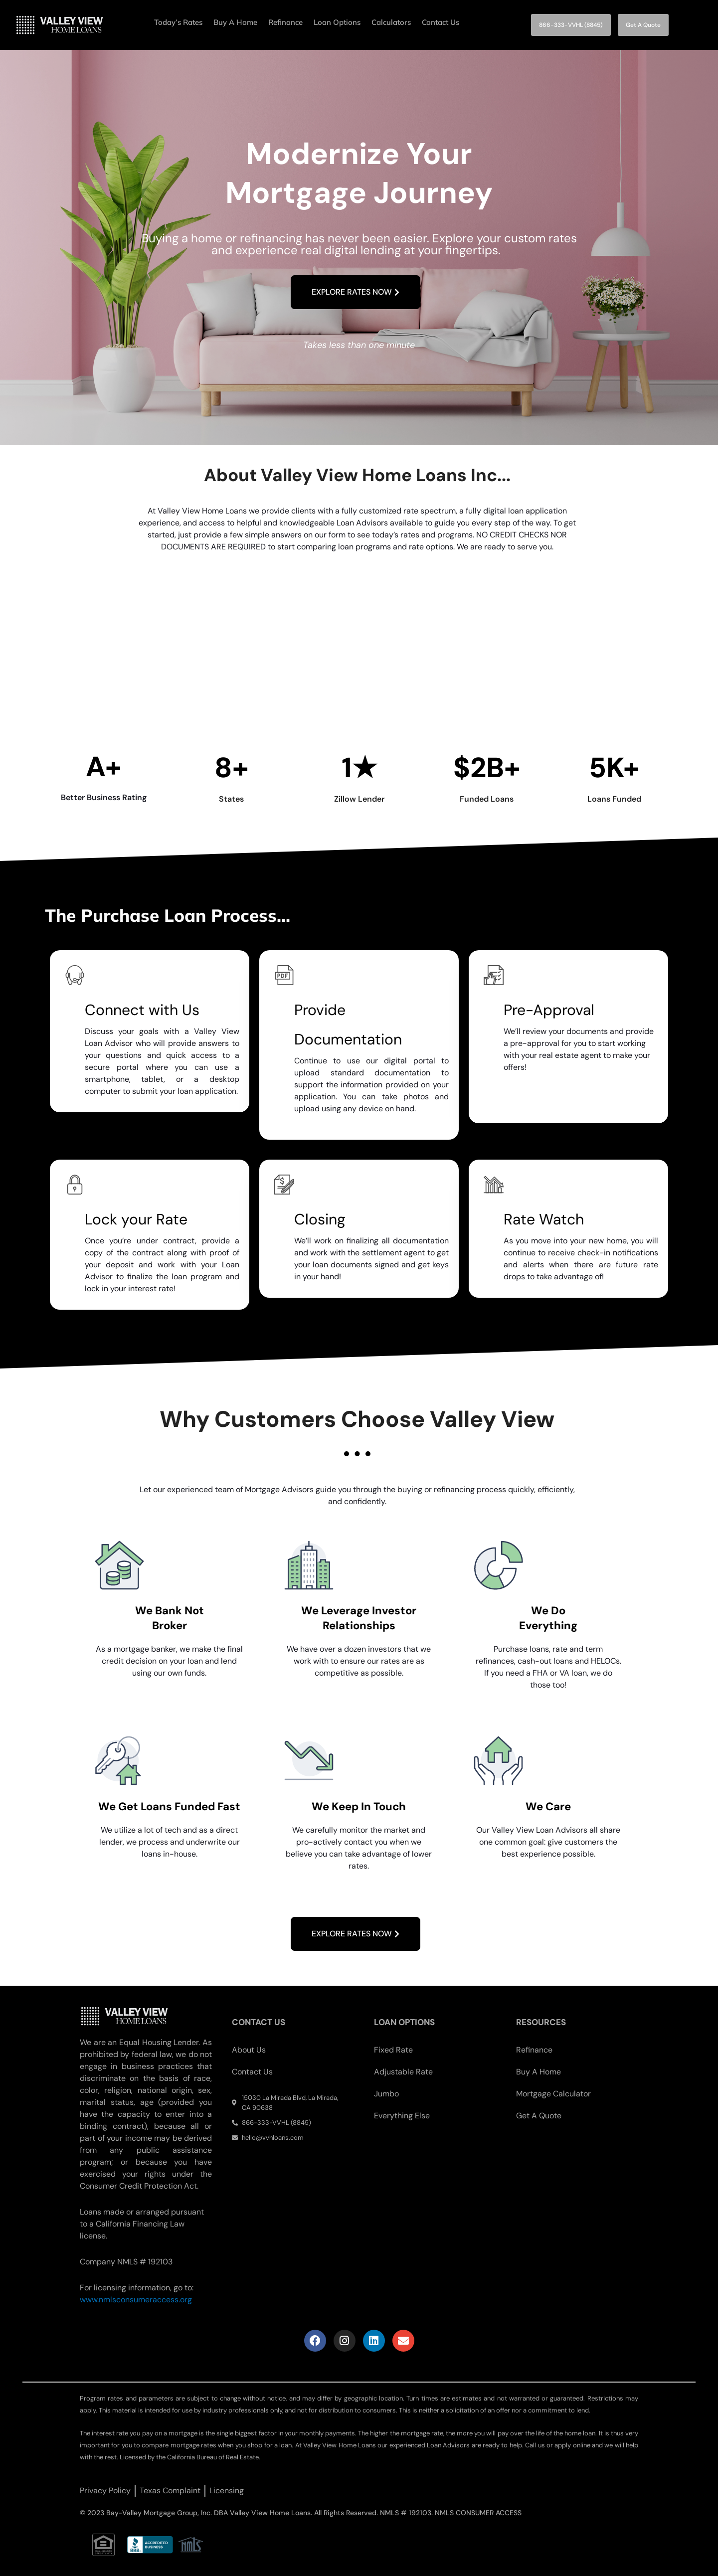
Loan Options (337, 22)
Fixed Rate (393, 2050)
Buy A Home (235, 22)
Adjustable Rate (403, 2071)
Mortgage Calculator (553, 2093)
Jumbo (386, 2093)
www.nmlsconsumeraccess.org (136, 2299)
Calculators (391, 22)
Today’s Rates (178, 22)
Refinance (285, 22)
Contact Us (440, 22)
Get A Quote (538, 2115)
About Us (249, 2050)
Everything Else (402, 2115)
